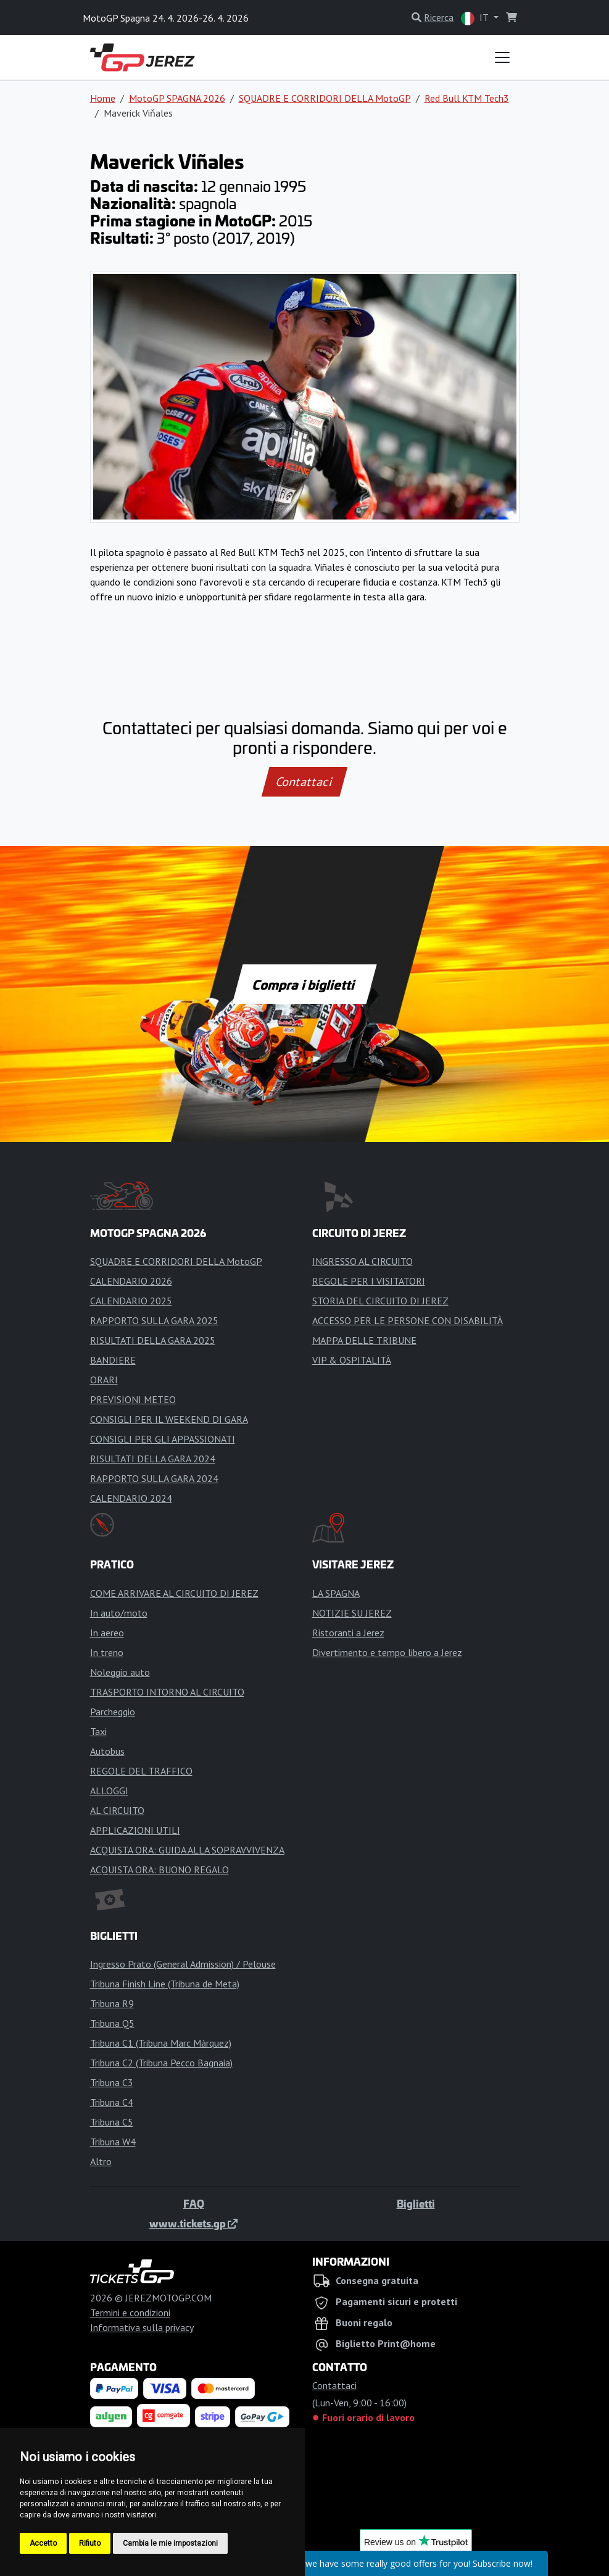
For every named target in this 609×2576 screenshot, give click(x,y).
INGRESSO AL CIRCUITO (362, 1261)
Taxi (98, 1731)
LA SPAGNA (336, 1593)
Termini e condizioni (130, 2312)
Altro (101, 2161)
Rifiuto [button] (90, 2543)
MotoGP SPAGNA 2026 (177, 98)
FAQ (193, 2203)
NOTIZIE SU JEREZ (352, 1613)
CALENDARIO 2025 (131, 1300)
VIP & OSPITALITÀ (351, 1360)
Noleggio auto (120, 1672)
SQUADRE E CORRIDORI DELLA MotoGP (325, 98)
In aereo (107, 1632)
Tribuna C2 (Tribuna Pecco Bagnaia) (161, 2062)
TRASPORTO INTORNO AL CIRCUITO (167, 1692)
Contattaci (304, 782)
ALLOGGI (109, 1790)
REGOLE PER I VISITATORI (368, 1281)
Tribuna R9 (112, 2003)
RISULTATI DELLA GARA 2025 (152, 1340)
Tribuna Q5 (112, 2023)
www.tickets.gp (193, 2223)
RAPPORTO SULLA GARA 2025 (154, 1320)
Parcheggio (112, 1711)
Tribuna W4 (113, 2141)
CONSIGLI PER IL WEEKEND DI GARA (169, 1419)
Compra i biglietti (304, 984)
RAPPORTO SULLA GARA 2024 (154, 1478)
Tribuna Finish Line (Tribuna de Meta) (164, 1984)
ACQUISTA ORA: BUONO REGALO (159, 1869)
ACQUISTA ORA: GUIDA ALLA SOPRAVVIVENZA (187, 1850)
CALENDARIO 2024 (131, 1498)
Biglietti (416, 2203)
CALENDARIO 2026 (131, 1281)
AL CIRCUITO (117, 1810)
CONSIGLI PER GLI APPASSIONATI (162, 1439)
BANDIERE (113, 1360)
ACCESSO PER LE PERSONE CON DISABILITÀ (407, 1320)
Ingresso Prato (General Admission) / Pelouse (183, 1964)
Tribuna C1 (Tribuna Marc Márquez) (160, 2043)
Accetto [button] (43, 2543)
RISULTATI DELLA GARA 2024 (152, 1458)
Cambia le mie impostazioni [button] (170, 2543)
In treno (106, 1652)
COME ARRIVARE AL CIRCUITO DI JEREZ (174, 1593)
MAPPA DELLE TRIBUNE (364, 1340)
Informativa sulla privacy (142, 2327)
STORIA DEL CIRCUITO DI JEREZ (380, 1300)
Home (102, 98)
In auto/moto (118, 1613)
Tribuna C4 (111, 2102)
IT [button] (476, 18)
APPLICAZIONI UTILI (135, 1830)
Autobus (107, 1751)
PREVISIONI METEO (133, 1399)
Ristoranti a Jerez (348, 1632)
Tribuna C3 (111, 2082)
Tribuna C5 (111, 2122)
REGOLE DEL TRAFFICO (141, 1771)
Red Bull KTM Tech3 (467, 98)
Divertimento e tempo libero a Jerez (387, 1652)
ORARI (104, 1379)
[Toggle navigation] (502, 57)
